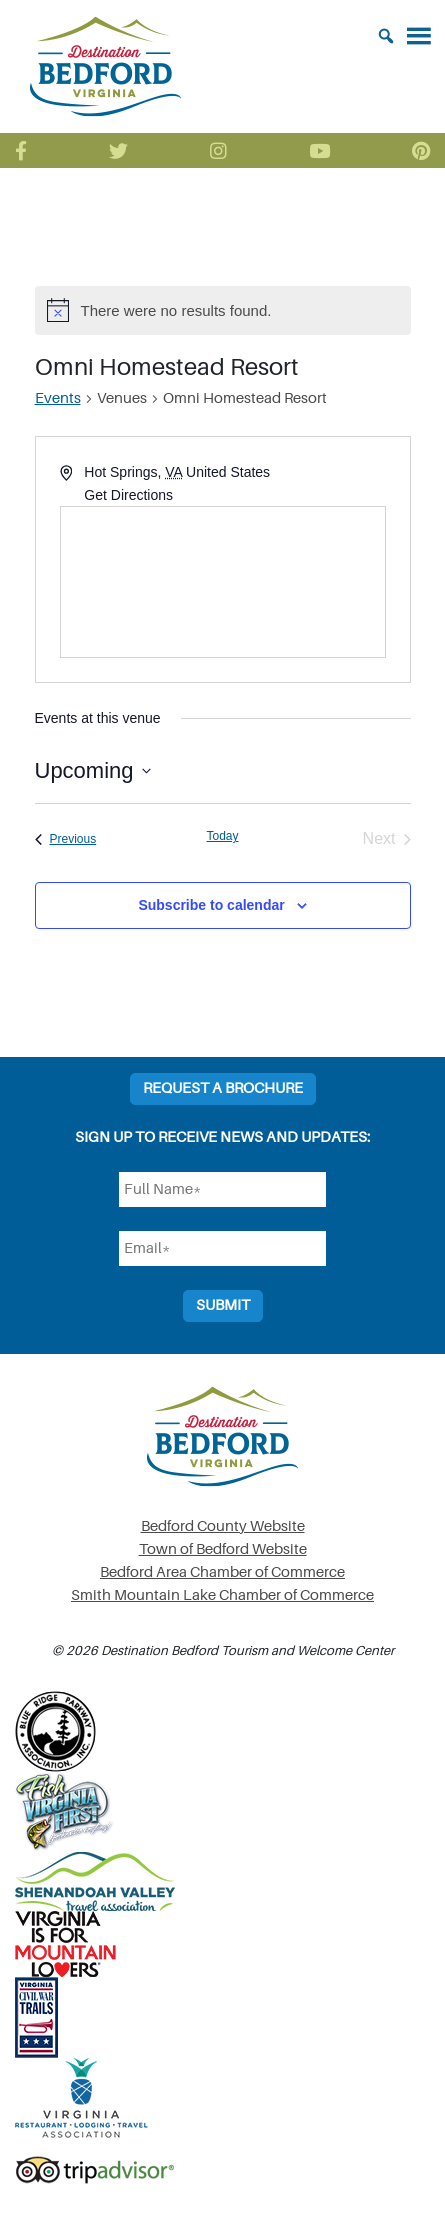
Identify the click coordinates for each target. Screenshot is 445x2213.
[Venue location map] (223, 582)
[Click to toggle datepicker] (93, 770)
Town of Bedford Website (223, 1549)
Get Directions (128, 495)
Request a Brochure (223, 1088)
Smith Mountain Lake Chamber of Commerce (222, 1595)
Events (58, 398)
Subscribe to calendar (211, 905)
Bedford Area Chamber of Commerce (222, 1572)
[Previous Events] (66, 839)
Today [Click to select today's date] (222, 836)
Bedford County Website (223, 1526)
